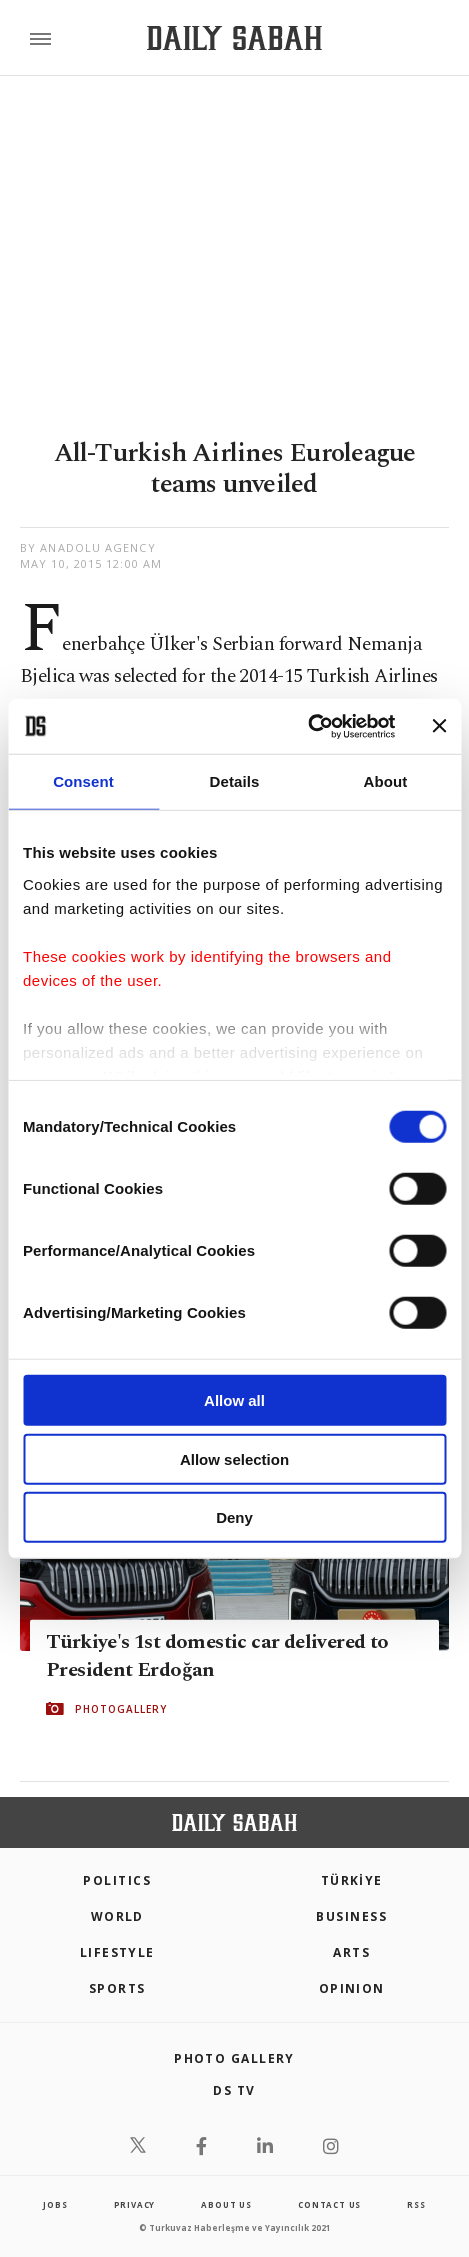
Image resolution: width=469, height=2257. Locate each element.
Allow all (234, 1400)
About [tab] (386, 781)
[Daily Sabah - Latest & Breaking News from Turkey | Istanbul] (234, 38)
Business (351, 1916)
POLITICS (117, 1880)
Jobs (55, 2204)
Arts (351, 1952)
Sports (117, 1988)
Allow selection (234, 1458)
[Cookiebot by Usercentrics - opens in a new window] (307, 726)
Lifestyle (117, 1952)
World (117, 1916)
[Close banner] (439, 726)
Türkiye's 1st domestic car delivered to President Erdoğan (217, 1656)
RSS (416, 2204)
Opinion (352, 1988)
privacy (135, 2204)
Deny (234, 1517)
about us (226, 2204)
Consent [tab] (83, 781)
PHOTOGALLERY (121, 1709)
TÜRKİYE (352, 1880)
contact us (329, 2204)
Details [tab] (235, 781)
